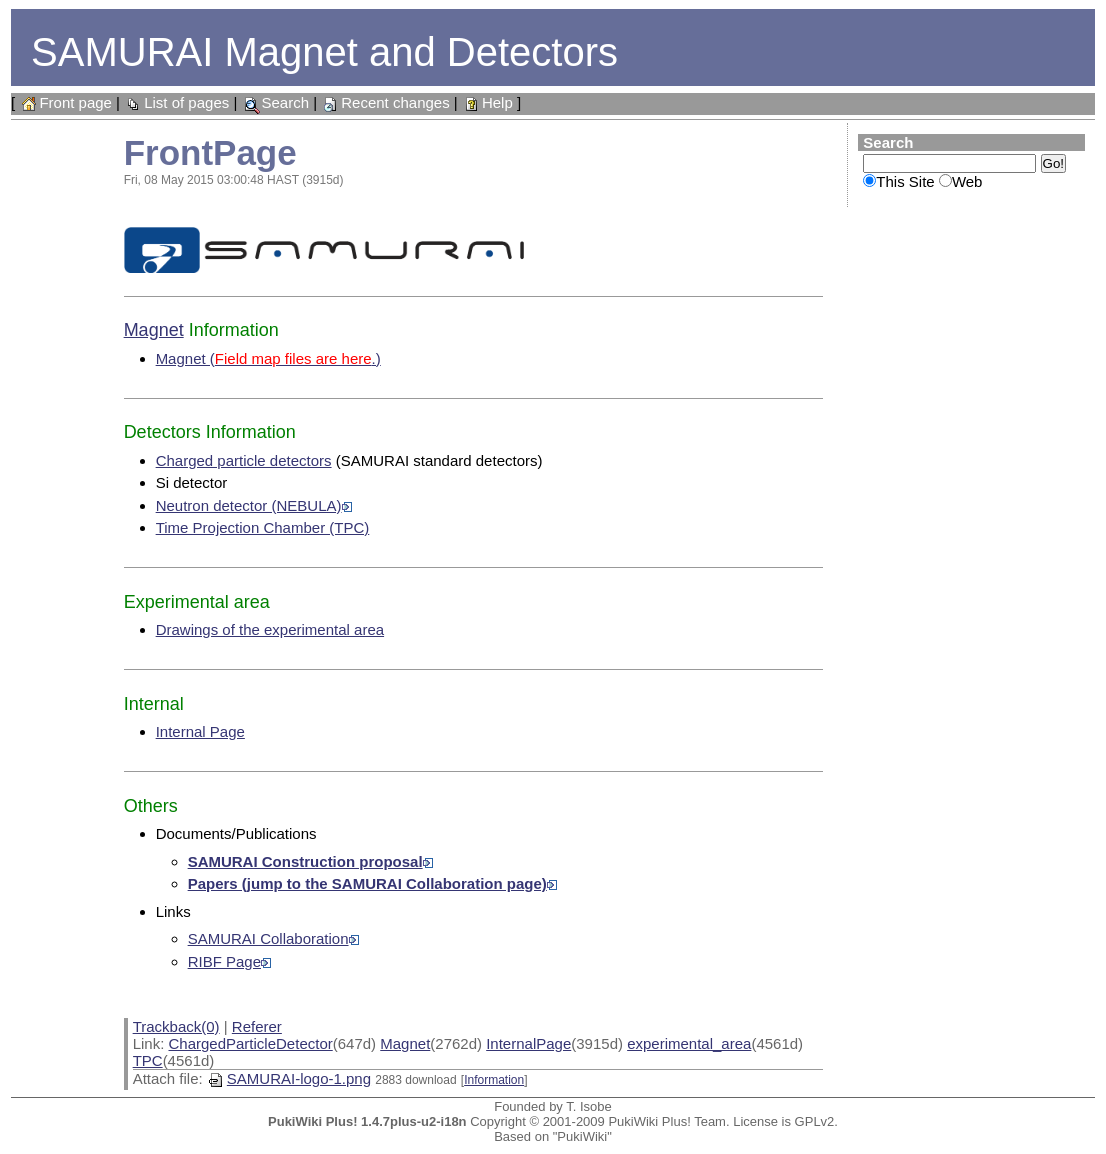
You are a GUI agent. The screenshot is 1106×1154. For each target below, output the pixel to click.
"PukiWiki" (582, 1136)
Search (275, 102)
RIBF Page (229, 961)
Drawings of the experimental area (270, 629)
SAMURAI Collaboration (273, 938)
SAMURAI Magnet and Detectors (324, 52)
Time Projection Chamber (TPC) (263, 527)
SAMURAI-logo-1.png (289, 1078)
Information (494, 1080)
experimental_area (689, 1043)
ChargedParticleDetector (250, 1043)
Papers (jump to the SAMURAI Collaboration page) (372, 883)
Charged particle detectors (244, 460)
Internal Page (200, 731)
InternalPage (528, 1043)
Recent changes (385, 102)
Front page (65, 102)
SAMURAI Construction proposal (310, 861)
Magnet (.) (268, 358)
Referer (257, 1026)
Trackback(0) (176, 1026)
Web (967, 181)
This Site (905, 181)
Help (487, 102)
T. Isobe (589, 1106)
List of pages (176, 102)
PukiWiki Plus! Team (667, 1121)
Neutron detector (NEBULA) (254, 505)
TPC (148, 1060)
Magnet (154, 330)
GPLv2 (815, 1121)
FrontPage (210, 152)
